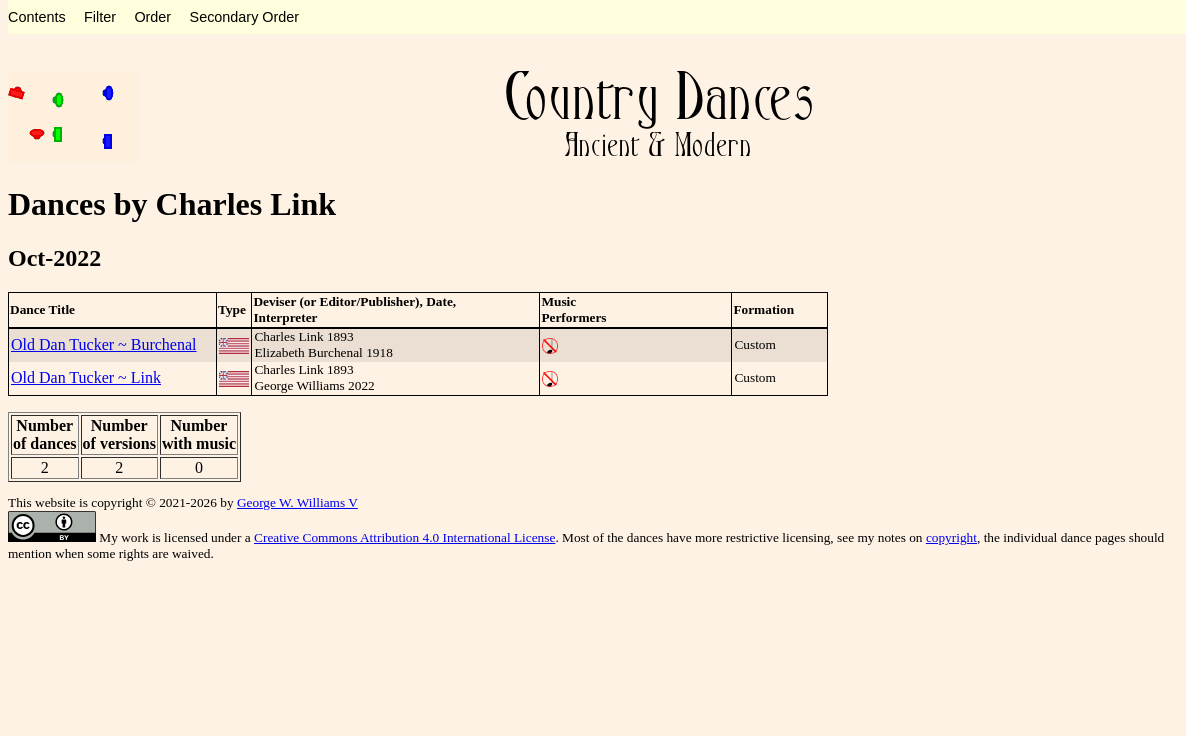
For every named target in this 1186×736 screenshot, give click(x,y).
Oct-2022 (54, 258)
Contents (37, 17)
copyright (951, 537)
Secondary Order (245, 17)
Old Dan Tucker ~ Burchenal (104, 344)
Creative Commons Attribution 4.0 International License (404, 537)
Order (152, 17)
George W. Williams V (297, 502)
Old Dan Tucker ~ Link (86, 377)
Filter (100, 17)
